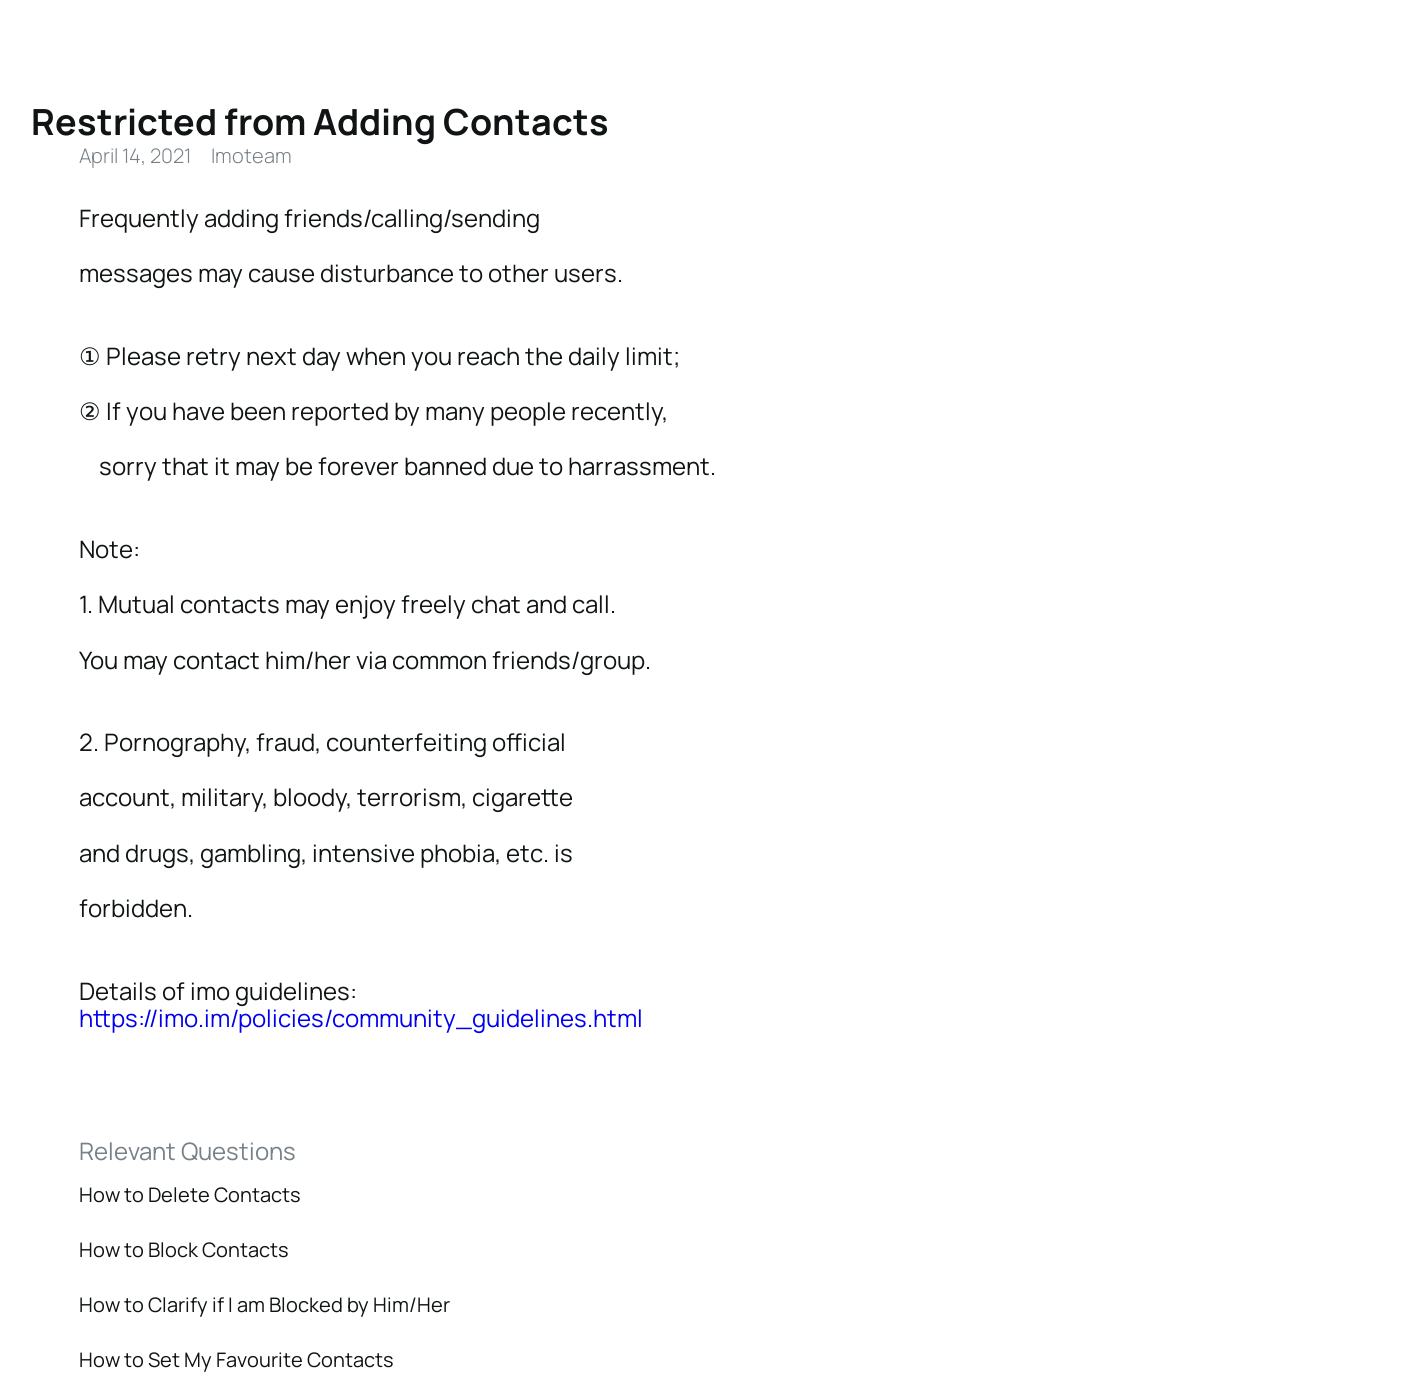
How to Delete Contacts (190, 1194)
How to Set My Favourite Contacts (236, 1359)
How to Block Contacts (184, 1249)
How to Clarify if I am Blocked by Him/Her (264, 1304)
